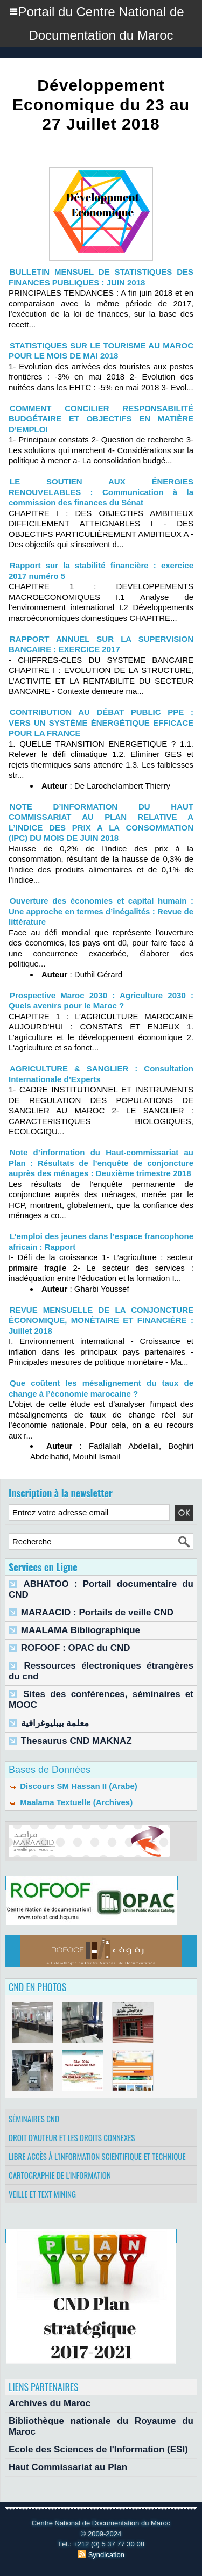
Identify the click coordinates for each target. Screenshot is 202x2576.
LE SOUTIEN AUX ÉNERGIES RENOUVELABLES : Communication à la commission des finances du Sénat (101, 492)
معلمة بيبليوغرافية (55, 1723)
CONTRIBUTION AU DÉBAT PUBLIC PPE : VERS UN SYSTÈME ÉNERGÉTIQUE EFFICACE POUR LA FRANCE (101, 722)
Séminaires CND (34, 2118)
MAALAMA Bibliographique (80, 1630)
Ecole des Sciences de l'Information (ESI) (98, 2449)
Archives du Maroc (49, 2403)
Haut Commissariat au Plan (68, 2467)
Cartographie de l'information (60, 2175)
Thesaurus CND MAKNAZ (76, 1741)
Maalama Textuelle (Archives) (71, 1802)
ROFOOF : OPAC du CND (75, 1648)
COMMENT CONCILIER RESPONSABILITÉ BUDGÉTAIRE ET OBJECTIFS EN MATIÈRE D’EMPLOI (101, 419)
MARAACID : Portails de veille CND (97, 1612)
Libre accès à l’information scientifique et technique (97, 2156)
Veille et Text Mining (42, 2194)
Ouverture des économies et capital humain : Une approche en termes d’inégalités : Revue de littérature (101, 911)
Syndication (106, 2555)
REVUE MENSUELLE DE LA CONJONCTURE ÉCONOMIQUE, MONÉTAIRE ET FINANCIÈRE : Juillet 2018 (101, 1320)
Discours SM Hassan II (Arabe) (73, 1786)
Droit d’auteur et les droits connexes (72, 2137)
